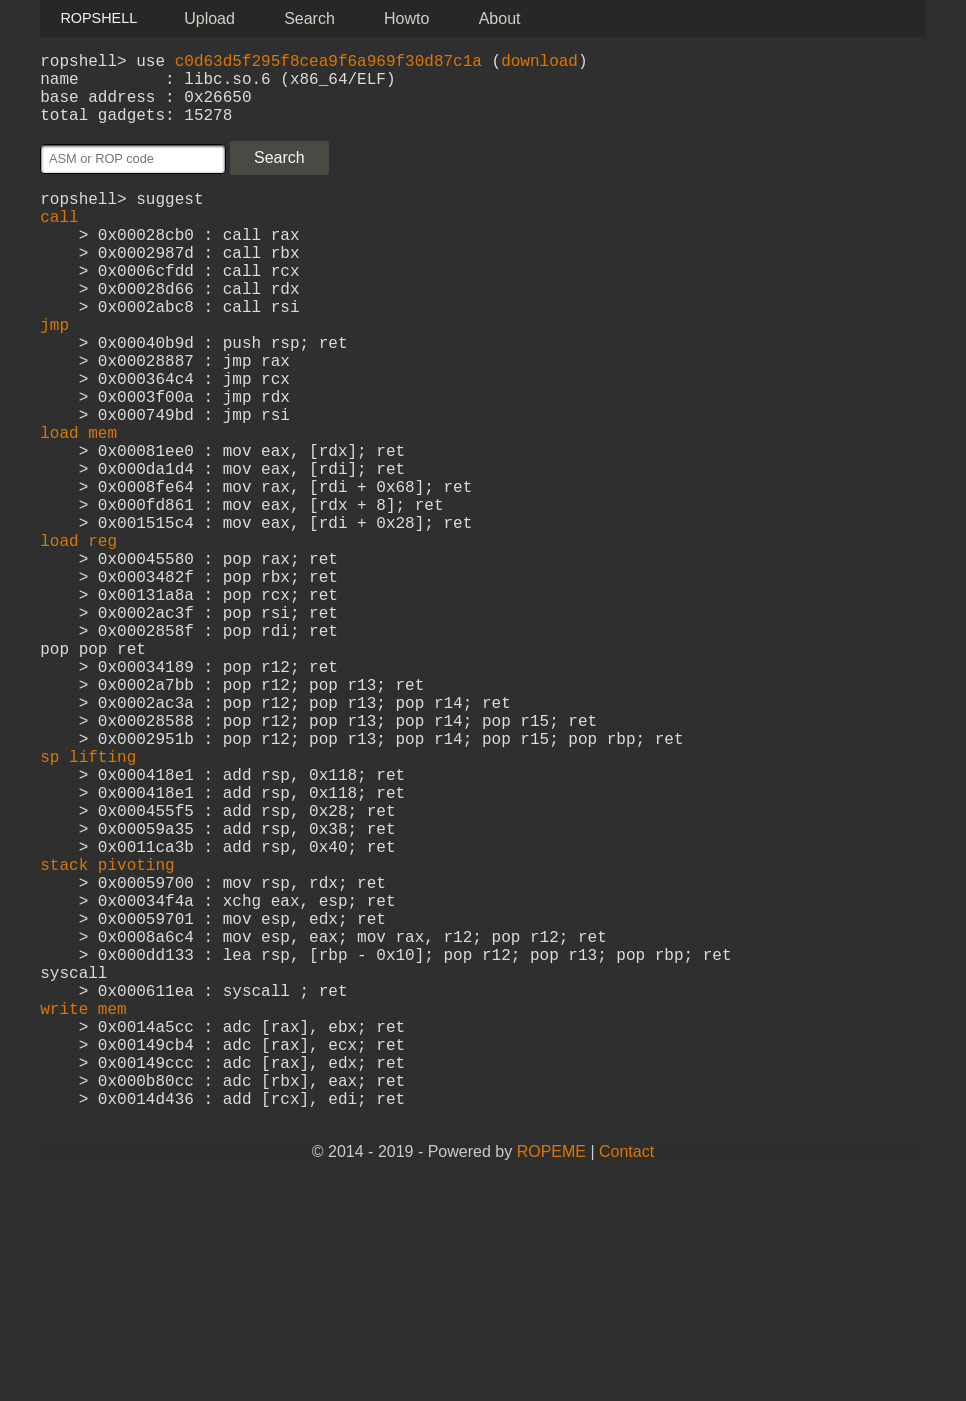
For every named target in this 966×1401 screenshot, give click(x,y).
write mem (83, 1208)
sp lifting (88, 900)
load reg (78, 636)
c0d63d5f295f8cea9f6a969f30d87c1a (328, 64)
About (500, 18)
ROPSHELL (98, 18)
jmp (54, 372)
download (539, 64)
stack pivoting (107, 1032)
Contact (626, 1375)
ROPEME (551, 1375)
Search (309, 18)
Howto (406, 18)
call (59, 240)
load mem (78, 504)
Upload (209, 18)
